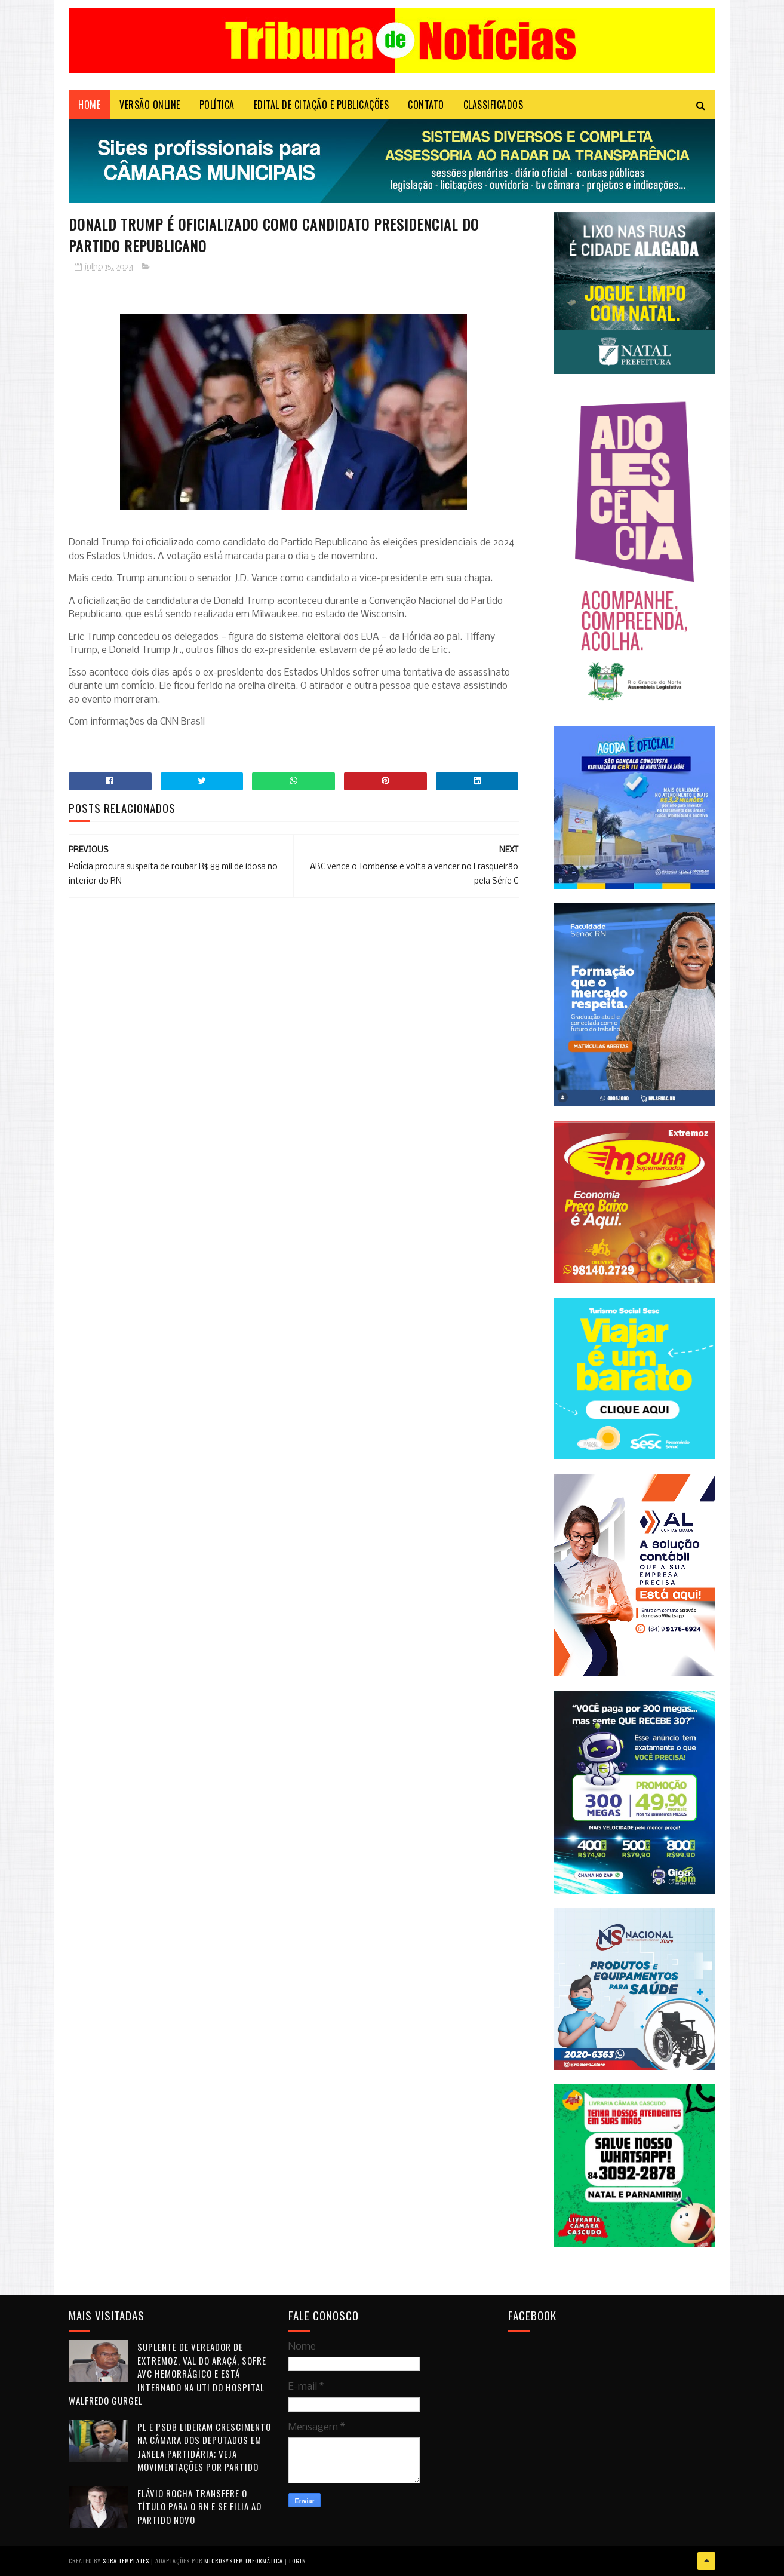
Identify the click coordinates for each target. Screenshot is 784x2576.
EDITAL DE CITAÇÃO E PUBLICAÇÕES (321, 104)
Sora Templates (126, 2560)
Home (89, 104)
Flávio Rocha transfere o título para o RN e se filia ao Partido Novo (199, 2506)
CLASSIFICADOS (493, 104)
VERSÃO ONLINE (149, 104)
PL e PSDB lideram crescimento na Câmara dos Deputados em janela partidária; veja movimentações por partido (204, 2447)
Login (297, 2560)
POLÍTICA (217, 104)
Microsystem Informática (243, 2560)
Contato (426, 104)
